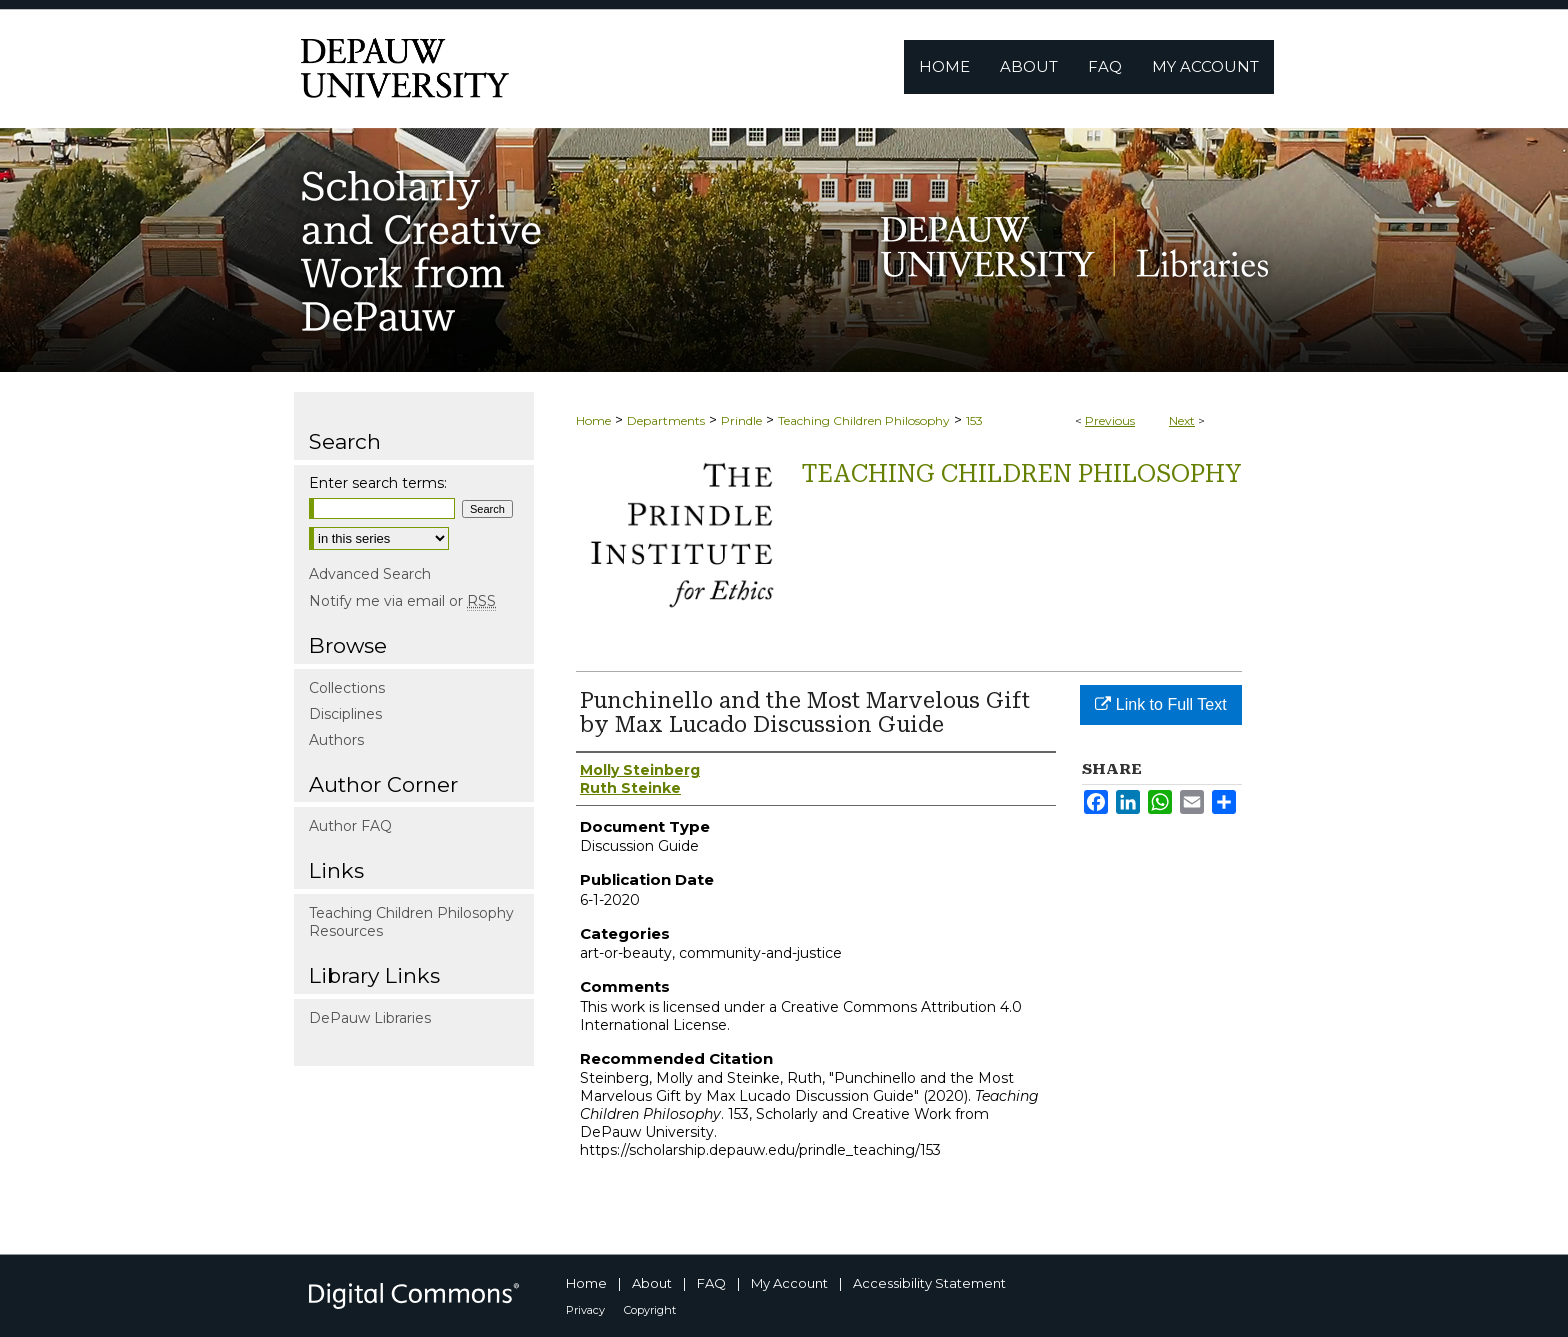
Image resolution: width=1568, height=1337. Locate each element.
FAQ (711, 1283)
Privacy (585, 1310)
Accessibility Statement (929, 1283)
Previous (1110, 420)
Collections (347, 688)
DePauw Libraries (370, 1018)
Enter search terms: (378, 483)
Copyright (650, 1310)
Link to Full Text (1160, 704)
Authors (336, 740)
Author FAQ (350, 826)
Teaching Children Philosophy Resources (411, 922)
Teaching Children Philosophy (864, 420)
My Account (789, 1283)
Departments (666, 420)
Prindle (741, 420)
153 (974, 420)
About (652, 1283)
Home (593, 420)
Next (1182, 420)
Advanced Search (370, 574)
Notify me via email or (402, 601)
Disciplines (345, 714)
